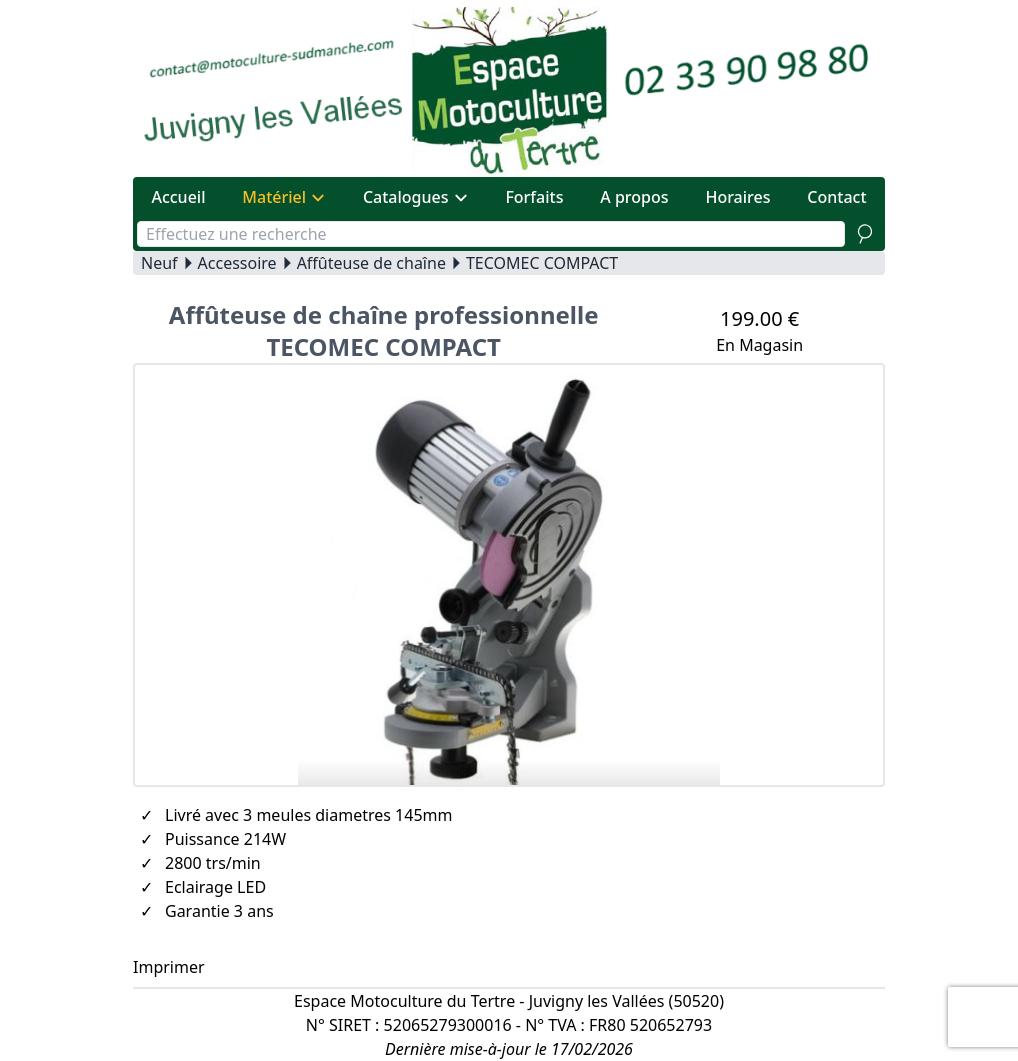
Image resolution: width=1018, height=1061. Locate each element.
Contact (836, 197)
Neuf (159, 263)
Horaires (737, 197)
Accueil (178, 197)
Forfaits (534, 197)
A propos (634, 197)
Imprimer (169, 967)
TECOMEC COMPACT (542, 263)
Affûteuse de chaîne (371, 263)
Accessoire (237, 263)
